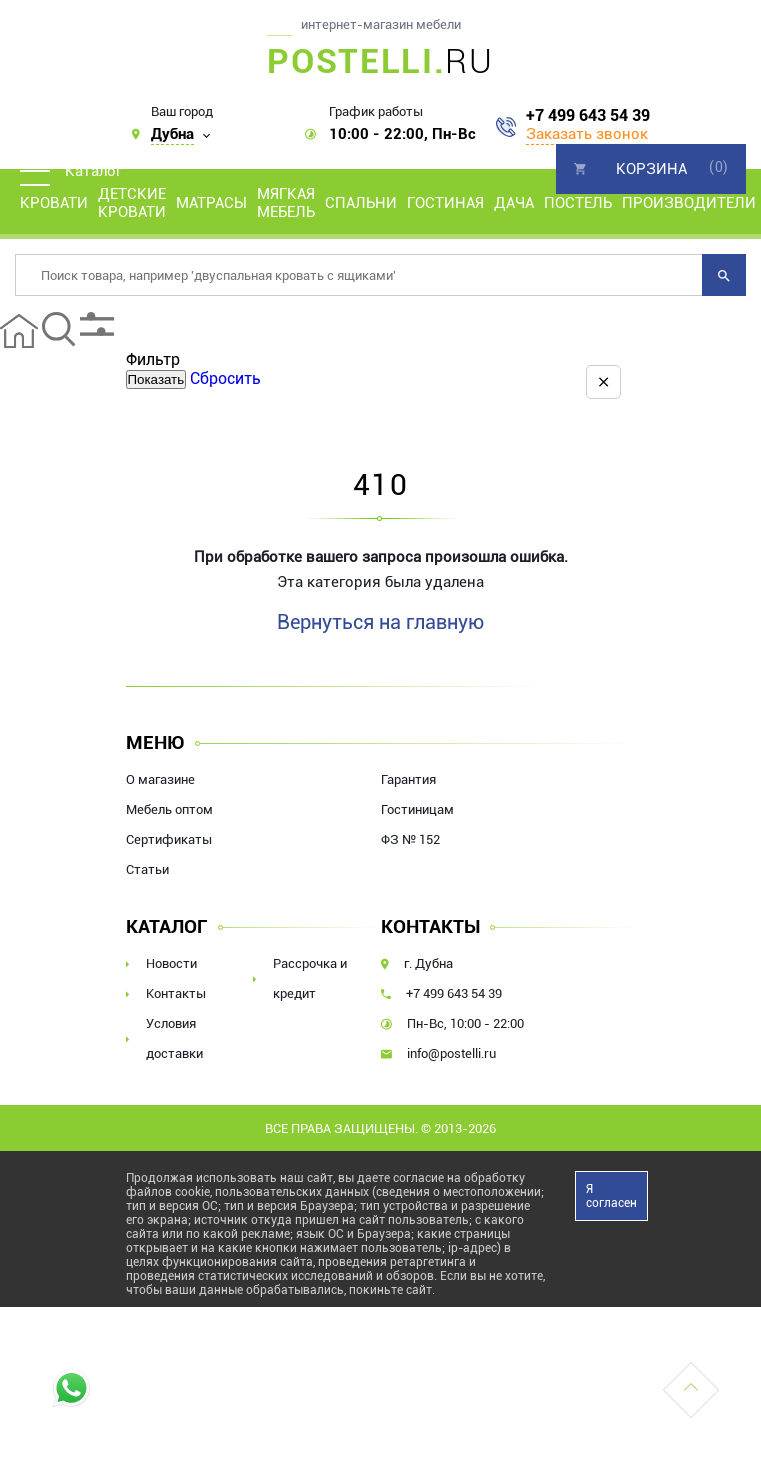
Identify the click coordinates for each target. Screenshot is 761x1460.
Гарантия (408, 779)
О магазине (160, 779)
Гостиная (445, 203)
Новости (171, 963)
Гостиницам (417, 809)
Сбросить (225, 378)
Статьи (147, 869)
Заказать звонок (587, 134)
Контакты (176, 993)
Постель (578, 203)
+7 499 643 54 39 (588, 116)
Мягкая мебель (286, 203)
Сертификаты (169, 839)
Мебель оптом (169, 809)
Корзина (651, 169)
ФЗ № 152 (410, 839)
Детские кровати (132, 203)
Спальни (361, 203)
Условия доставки (174, 1038)
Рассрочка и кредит (310, 978)
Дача (514, 203)
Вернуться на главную (380, 622)
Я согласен (611, 1196)
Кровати (54, 203)
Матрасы (211, 203)
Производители (689, 203)
